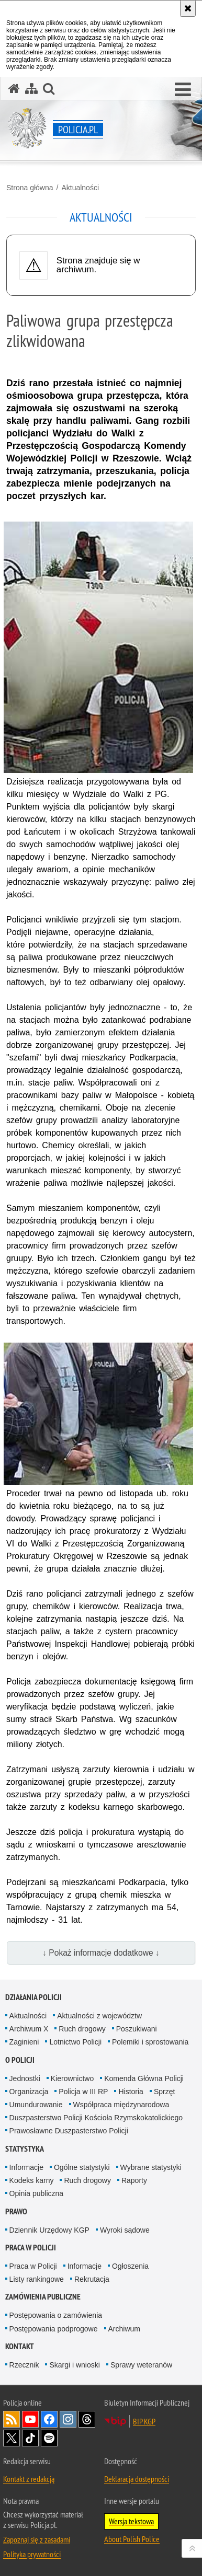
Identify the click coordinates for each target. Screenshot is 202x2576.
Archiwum (124, 2329)
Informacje (26, 2167)
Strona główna (29, 187)
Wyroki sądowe (125, 2230)
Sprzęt (164, 2091)
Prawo (16, 2211)
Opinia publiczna (36, 2193)
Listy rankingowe (36, 2279)
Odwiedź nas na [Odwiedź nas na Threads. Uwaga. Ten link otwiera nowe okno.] (86, 2419)
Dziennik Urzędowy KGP (49, 2230)
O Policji (20, 2059)
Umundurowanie (36, 2104)
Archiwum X (29, 2029)
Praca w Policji (30, 2247)
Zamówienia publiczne (43, 2296)
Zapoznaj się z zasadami (36, 2539)
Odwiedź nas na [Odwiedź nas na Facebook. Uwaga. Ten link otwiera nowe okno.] (49, 2419)
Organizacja (29, 2091)
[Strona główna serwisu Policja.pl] (14, 88)
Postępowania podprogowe (53, 2329)
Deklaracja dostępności (136, 2479)
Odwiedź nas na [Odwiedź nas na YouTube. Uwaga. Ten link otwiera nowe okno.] (30, 2419)
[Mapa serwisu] (31, 88)
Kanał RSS (11, 2419)
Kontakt (19, 2346)
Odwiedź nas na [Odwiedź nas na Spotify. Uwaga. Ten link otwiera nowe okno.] (49, 2438)
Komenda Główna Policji (144, 2078)
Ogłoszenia (130, 2266)
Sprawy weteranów (141, 2365)
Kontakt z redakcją (28, 2479)
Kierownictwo (72, 2078)
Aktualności (80, 187)
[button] (183, 90)
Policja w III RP (83, 2091)
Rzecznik (24, 2365)
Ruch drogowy (82, 2029)
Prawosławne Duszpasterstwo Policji (68, 2131)
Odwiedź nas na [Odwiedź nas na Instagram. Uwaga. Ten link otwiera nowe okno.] (68, 2419)
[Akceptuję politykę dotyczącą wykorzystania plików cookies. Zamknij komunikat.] (188, 8)
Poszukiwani (136, 2029)
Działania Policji (33, 1997)
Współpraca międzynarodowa (121, 2104)
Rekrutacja (91, 2279)
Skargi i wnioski (74, 2365)
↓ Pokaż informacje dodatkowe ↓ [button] (101, 1952)
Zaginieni (24, 2042)
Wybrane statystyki (151, 2167)
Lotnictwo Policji (75, 2042)
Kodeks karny (31, 2180)
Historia (130, 2091)
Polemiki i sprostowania (150, 2042)
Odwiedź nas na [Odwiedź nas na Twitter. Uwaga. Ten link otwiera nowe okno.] (11, 2438)
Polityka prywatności (32, 2554)
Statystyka (24, 2148)
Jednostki (24, 2078)
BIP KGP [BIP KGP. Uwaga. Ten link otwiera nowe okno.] (144, 2421)
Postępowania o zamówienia (55, 2315)
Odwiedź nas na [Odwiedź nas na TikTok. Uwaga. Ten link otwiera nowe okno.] (30, 2438)
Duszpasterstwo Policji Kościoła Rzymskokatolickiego (96, 2117)
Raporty (134, 2180)
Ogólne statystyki (82, 2167)
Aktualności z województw (99, 2016)
